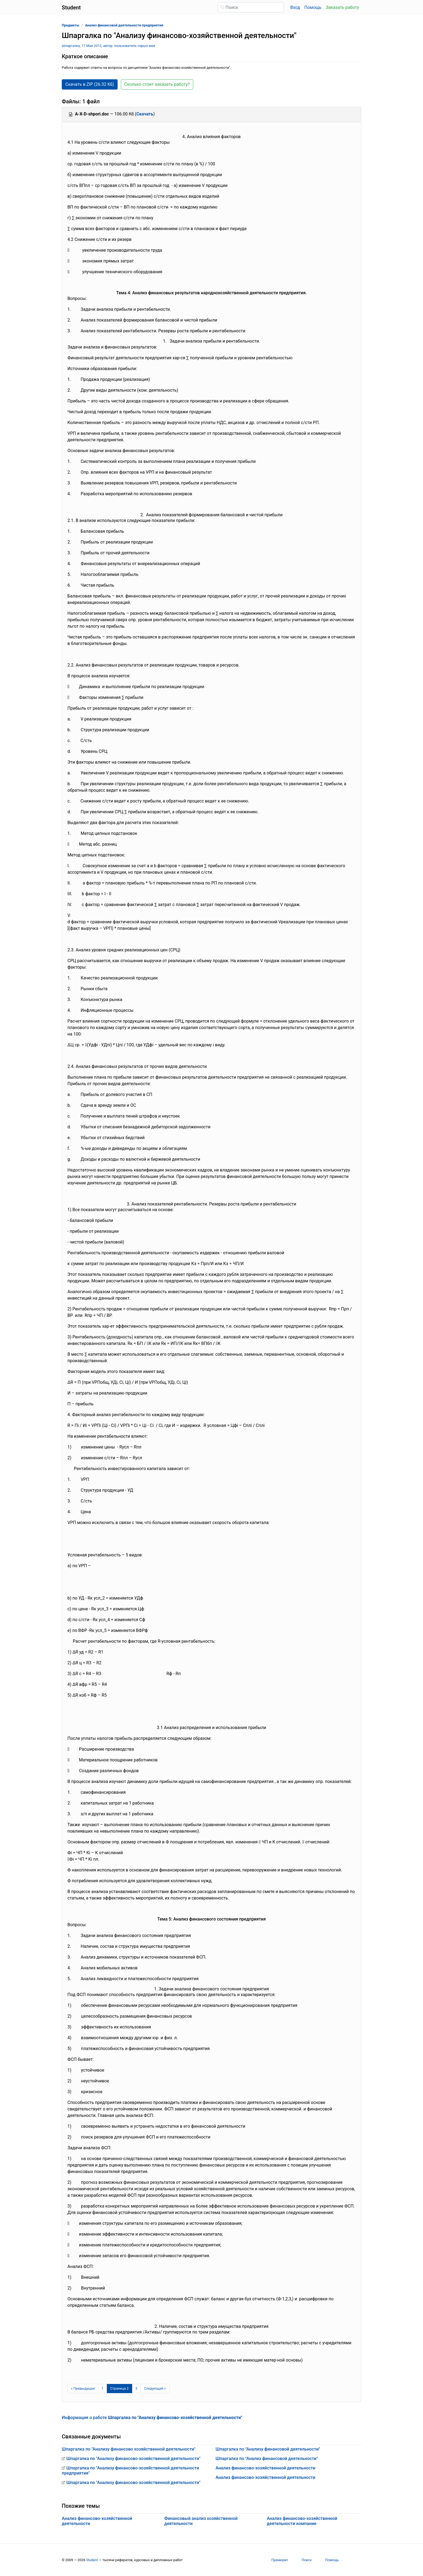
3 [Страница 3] (136, 2388)
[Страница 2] (119, 2388)
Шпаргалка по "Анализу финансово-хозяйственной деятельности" (133, 2458)
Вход (295, 7)
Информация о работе (152, 2417)
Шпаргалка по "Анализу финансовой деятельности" (268, 2449)
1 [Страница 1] (102, 2388)
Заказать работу (342, 7)
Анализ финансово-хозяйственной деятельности (265, 2468)
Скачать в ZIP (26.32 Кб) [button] (89, 84)
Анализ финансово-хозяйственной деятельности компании (302, 2521)
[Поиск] (251, 7)
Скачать (144, 114)
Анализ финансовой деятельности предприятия (124, 25)
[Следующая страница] (155, 2388)
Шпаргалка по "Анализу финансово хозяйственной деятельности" (129, 2449)
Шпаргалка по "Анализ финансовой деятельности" (267, 2458)
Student (92, 2560)
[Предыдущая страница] (82, 2388)
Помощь (312, 7)
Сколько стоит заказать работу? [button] (157, 84)
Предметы (70, 25)
